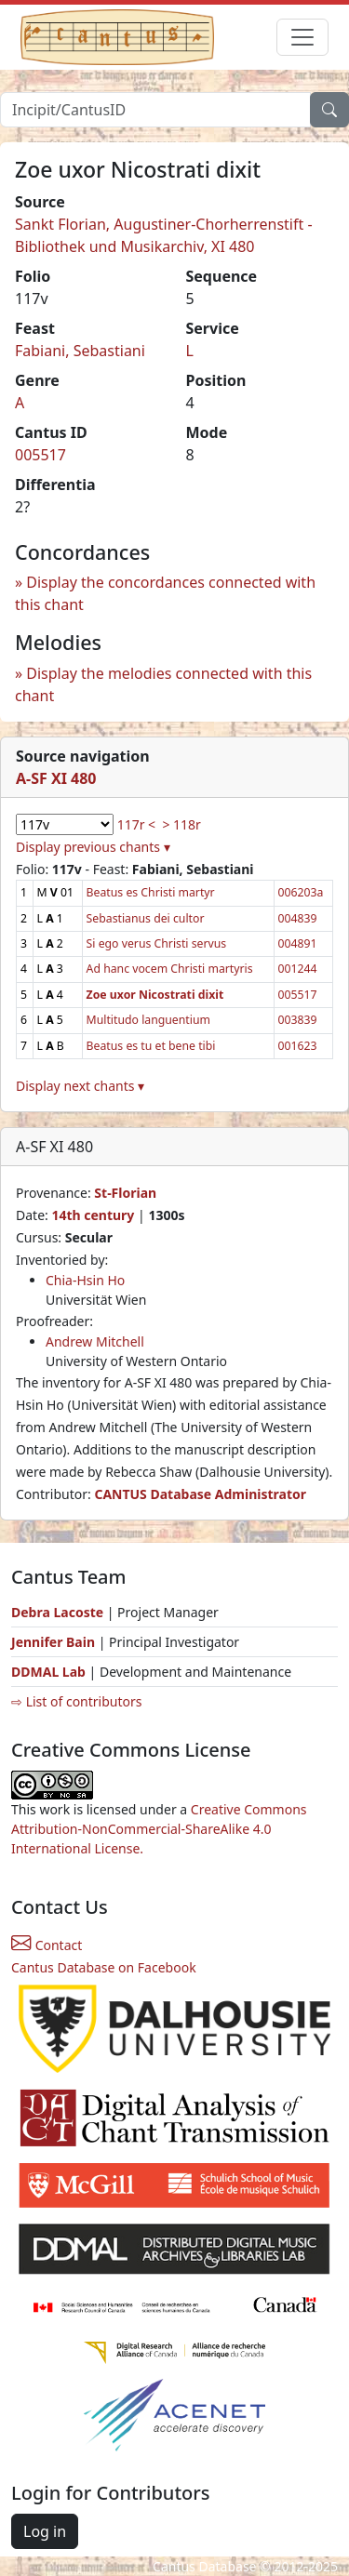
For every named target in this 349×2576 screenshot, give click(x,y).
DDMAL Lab (48, 1671)
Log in (44, 2531)
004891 (297, 943)
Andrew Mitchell (95, 1341)
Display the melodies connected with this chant (163, 684)
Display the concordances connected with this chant (165, 593)
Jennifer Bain (55, 1642)
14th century (92, 1215)
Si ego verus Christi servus (157, 943)
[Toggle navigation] (302, 37)
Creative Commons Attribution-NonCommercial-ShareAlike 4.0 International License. (159, 1828)
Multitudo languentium (148, 1020)
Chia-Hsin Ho (85, 1280)
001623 (297, 1046)
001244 (297, 968)
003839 (297, 1020)
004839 (297, 918)
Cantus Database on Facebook (103, 1967)
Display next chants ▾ (80, 1086)
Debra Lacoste (57, 1612)
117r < (136, 824)
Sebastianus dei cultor (146, 918)
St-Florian (125, 1193)
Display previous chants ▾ (93, 847)
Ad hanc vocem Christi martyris (170, 968)
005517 (40, 455)
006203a (301, 892)
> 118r (181, 824)
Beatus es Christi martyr (151, 892)
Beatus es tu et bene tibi (151, 1046)
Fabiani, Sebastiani (80, 350)
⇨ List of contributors (76, 1701)
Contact (46, 1945)
